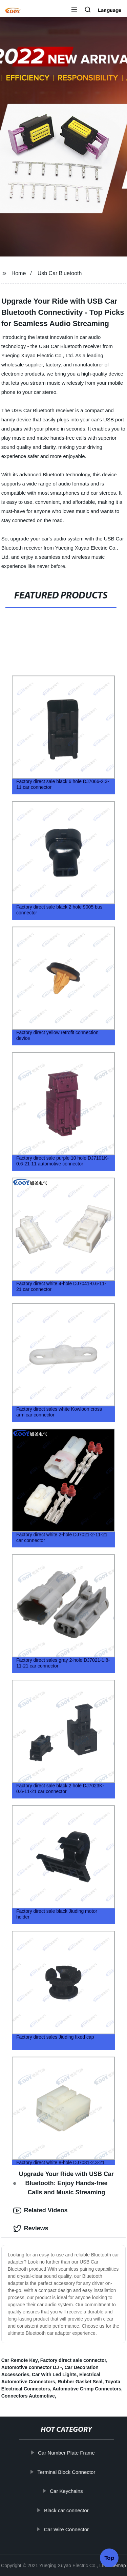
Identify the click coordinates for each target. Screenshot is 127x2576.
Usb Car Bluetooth (60, 273)
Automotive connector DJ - (31, 2367)
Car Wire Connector (69, 2529)
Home (19, 273)
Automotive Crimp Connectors (86, 2388)
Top (109, 2555)
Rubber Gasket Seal (80, 2381)
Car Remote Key (19, 2360)
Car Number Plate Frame (69, 2453)
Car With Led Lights (54, 2374)
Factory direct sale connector (73, 2360)
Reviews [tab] (30, 2229)
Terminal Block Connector (69, 2472)
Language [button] (110, 10)
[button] (74, 10)
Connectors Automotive (28, 2396)
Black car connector (69, 2510)
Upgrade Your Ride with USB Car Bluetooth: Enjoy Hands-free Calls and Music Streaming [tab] (63, 2183)
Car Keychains (69, 2491)
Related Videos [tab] (40, 2211)
